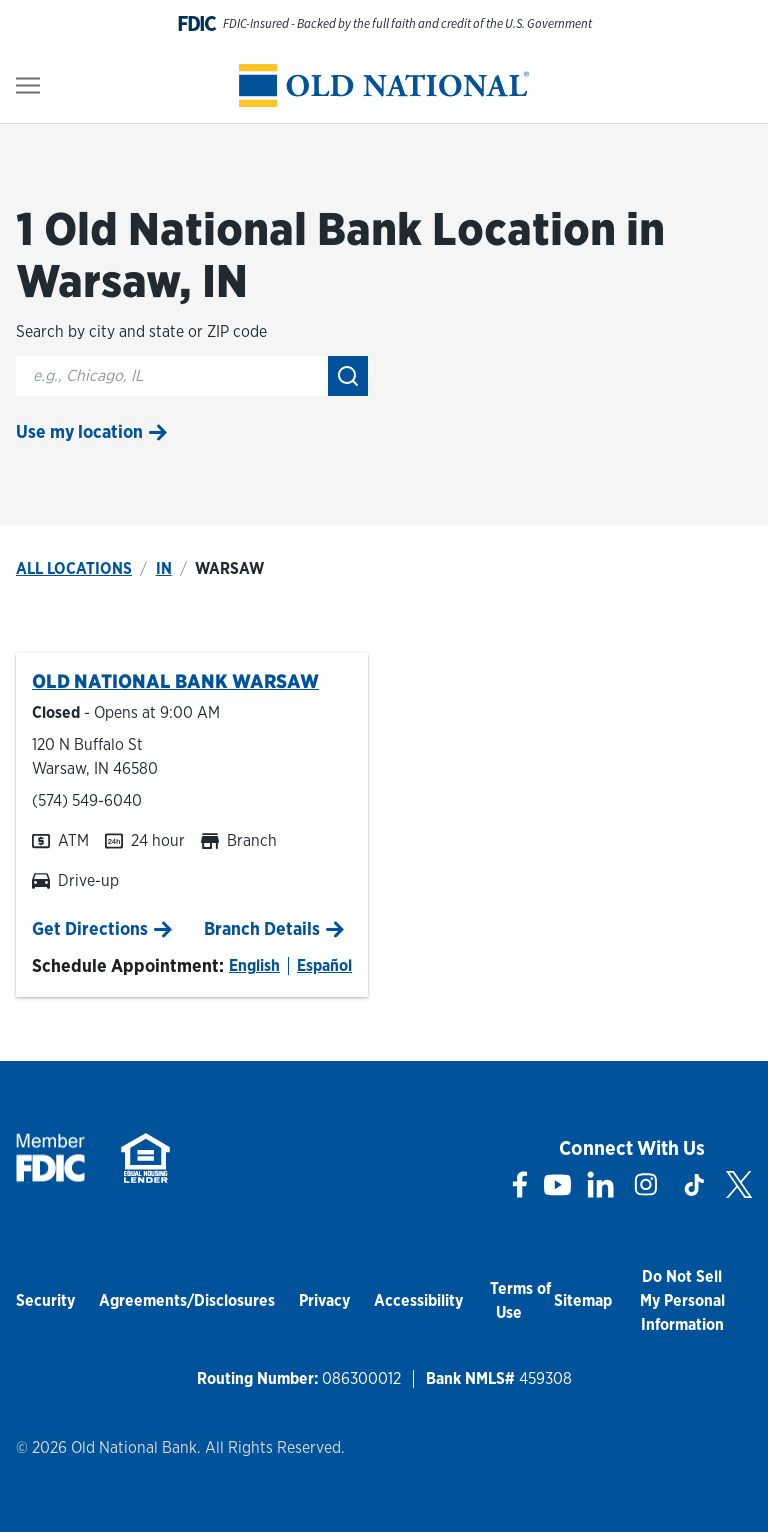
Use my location (79, 431)
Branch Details (262, 928)
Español (324, 965)
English (254, 965)
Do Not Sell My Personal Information (682, 1300)
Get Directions (90, 928)
